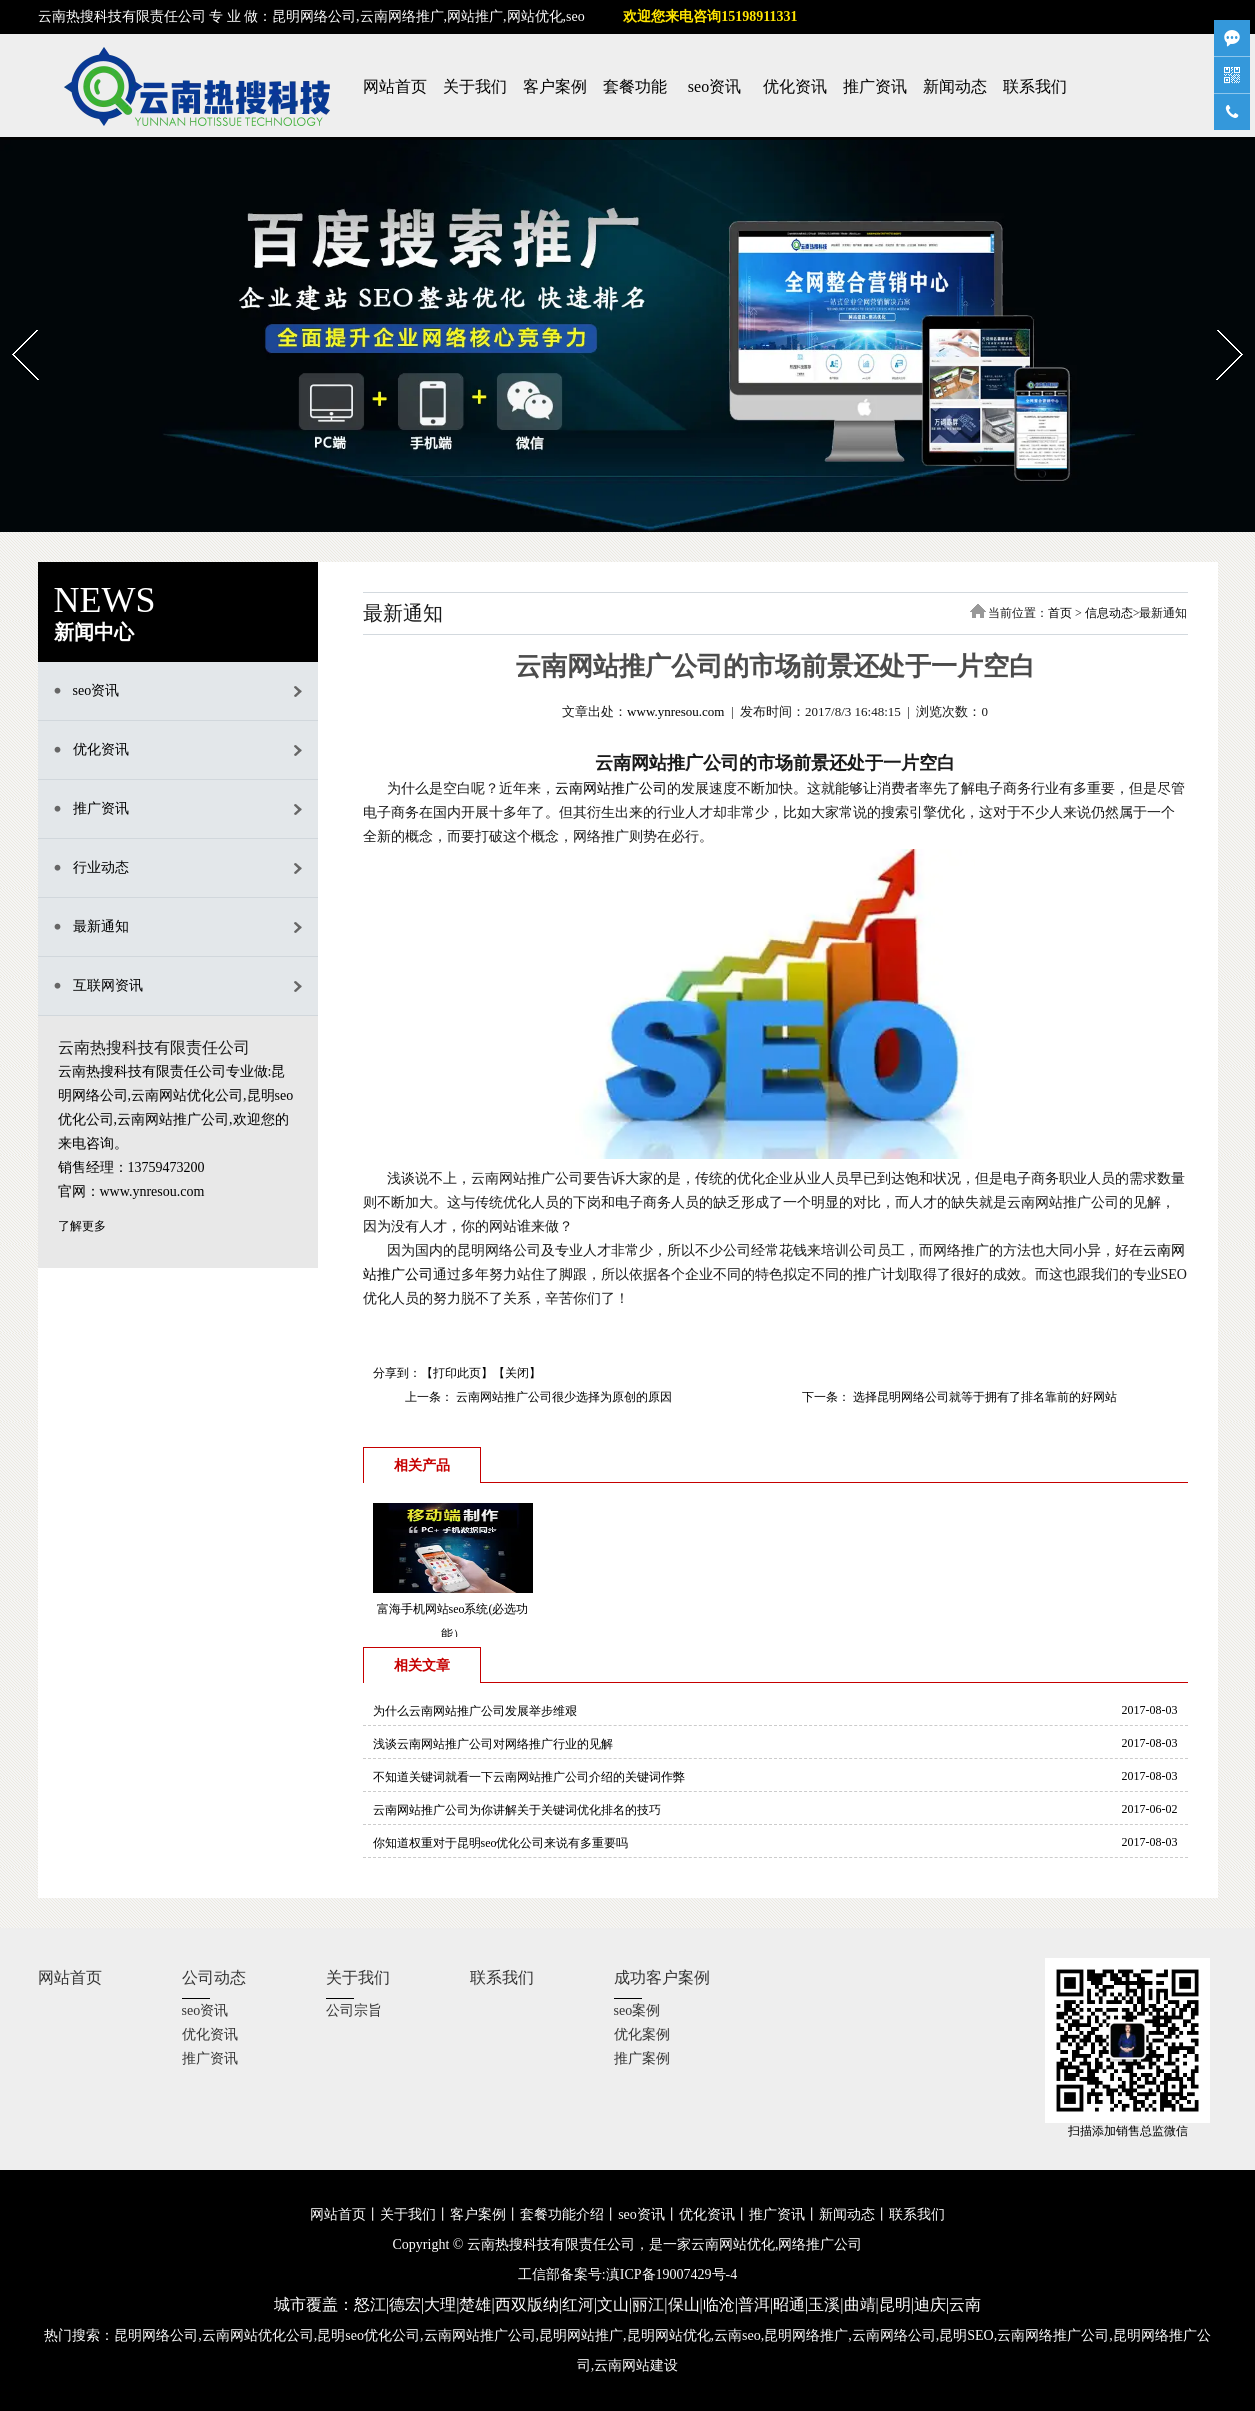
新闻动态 (955, 86)
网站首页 (395, 86)
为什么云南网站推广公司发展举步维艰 (475, 1711)
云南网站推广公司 (611, 788)
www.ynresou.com (675, 711)
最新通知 (101, 926)
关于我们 (475, 86)
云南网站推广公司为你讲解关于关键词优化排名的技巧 (517, 1810)
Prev (12, 323)
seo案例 (637, 2010)
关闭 (517, 1373)
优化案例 (642, 2034)
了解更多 (82, 1226)
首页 (1060, 613)
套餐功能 (635, 86)
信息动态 (1109, 613)
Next (1217, 323)
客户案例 (555, 86)
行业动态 (101, 867)
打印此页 (457, 1373)
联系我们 (1035, 86)
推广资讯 (875, 86)
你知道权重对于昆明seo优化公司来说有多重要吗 (501, 1843)
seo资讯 (714, 86)
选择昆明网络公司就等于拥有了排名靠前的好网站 (983, 1397)
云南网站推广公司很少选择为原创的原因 (562, 1397)
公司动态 (214, 1977)
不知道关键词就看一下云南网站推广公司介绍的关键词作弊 (529, 1777)
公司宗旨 (354, 2010)
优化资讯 (795, 86)
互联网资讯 (108, 985)
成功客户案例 (662, 1977)
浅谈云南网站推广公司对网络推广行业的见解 (493, 1744)
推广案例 (642, 2058)
